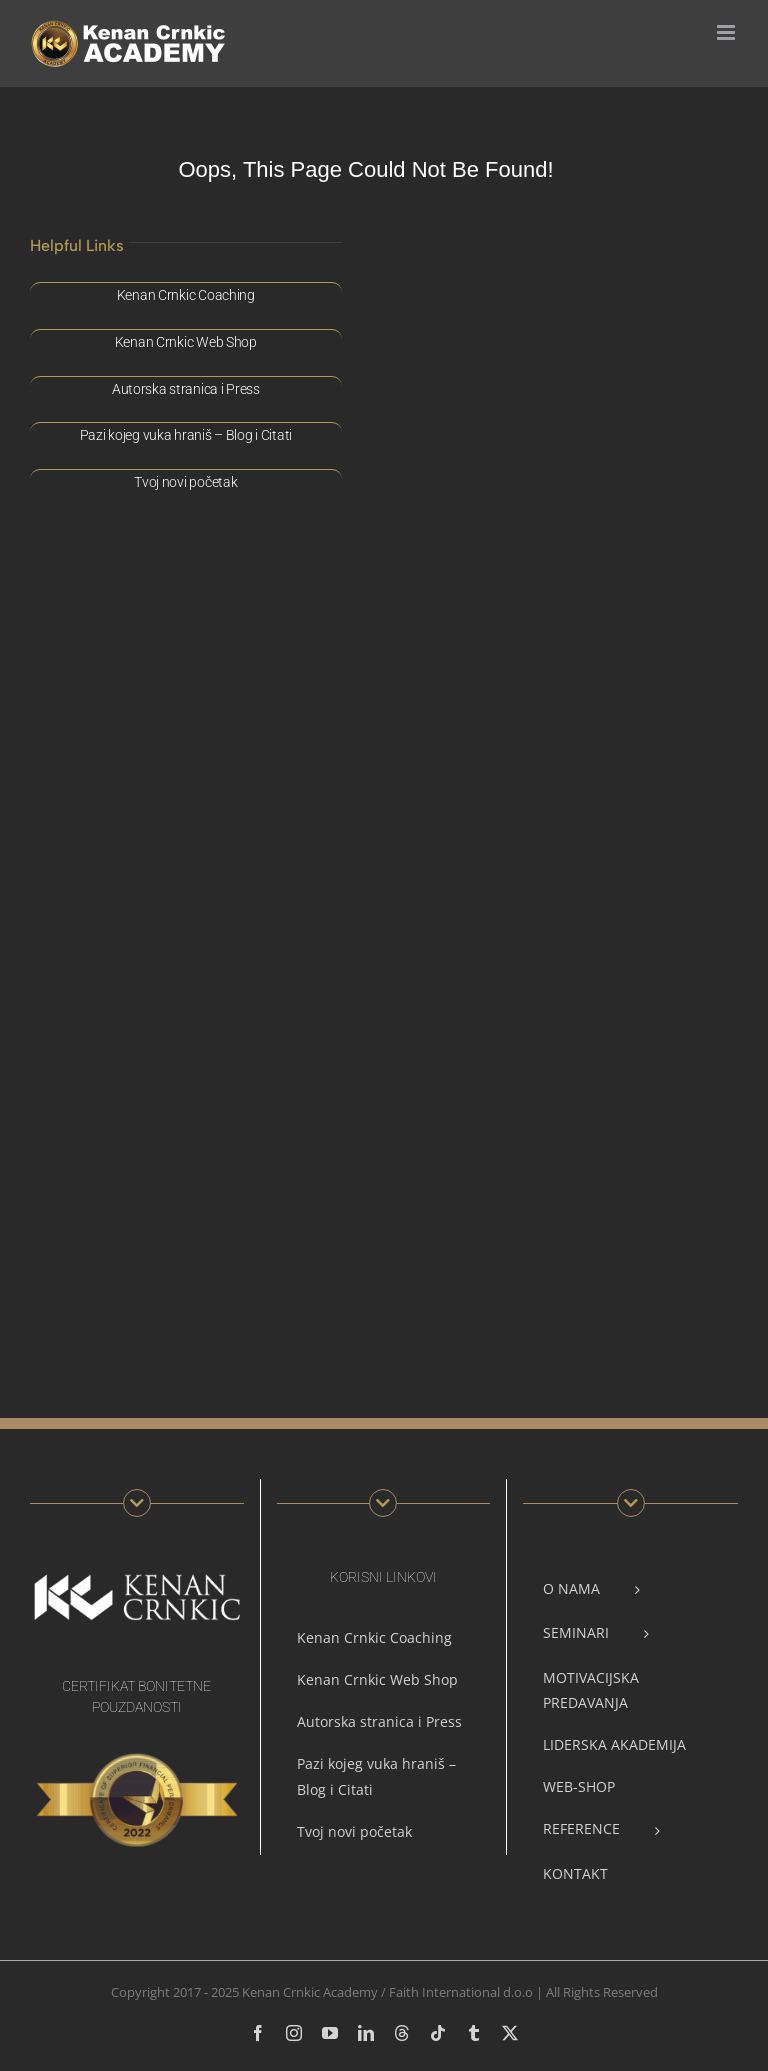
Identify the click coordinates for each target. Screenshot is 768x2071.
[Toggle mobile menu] (727, 32)
